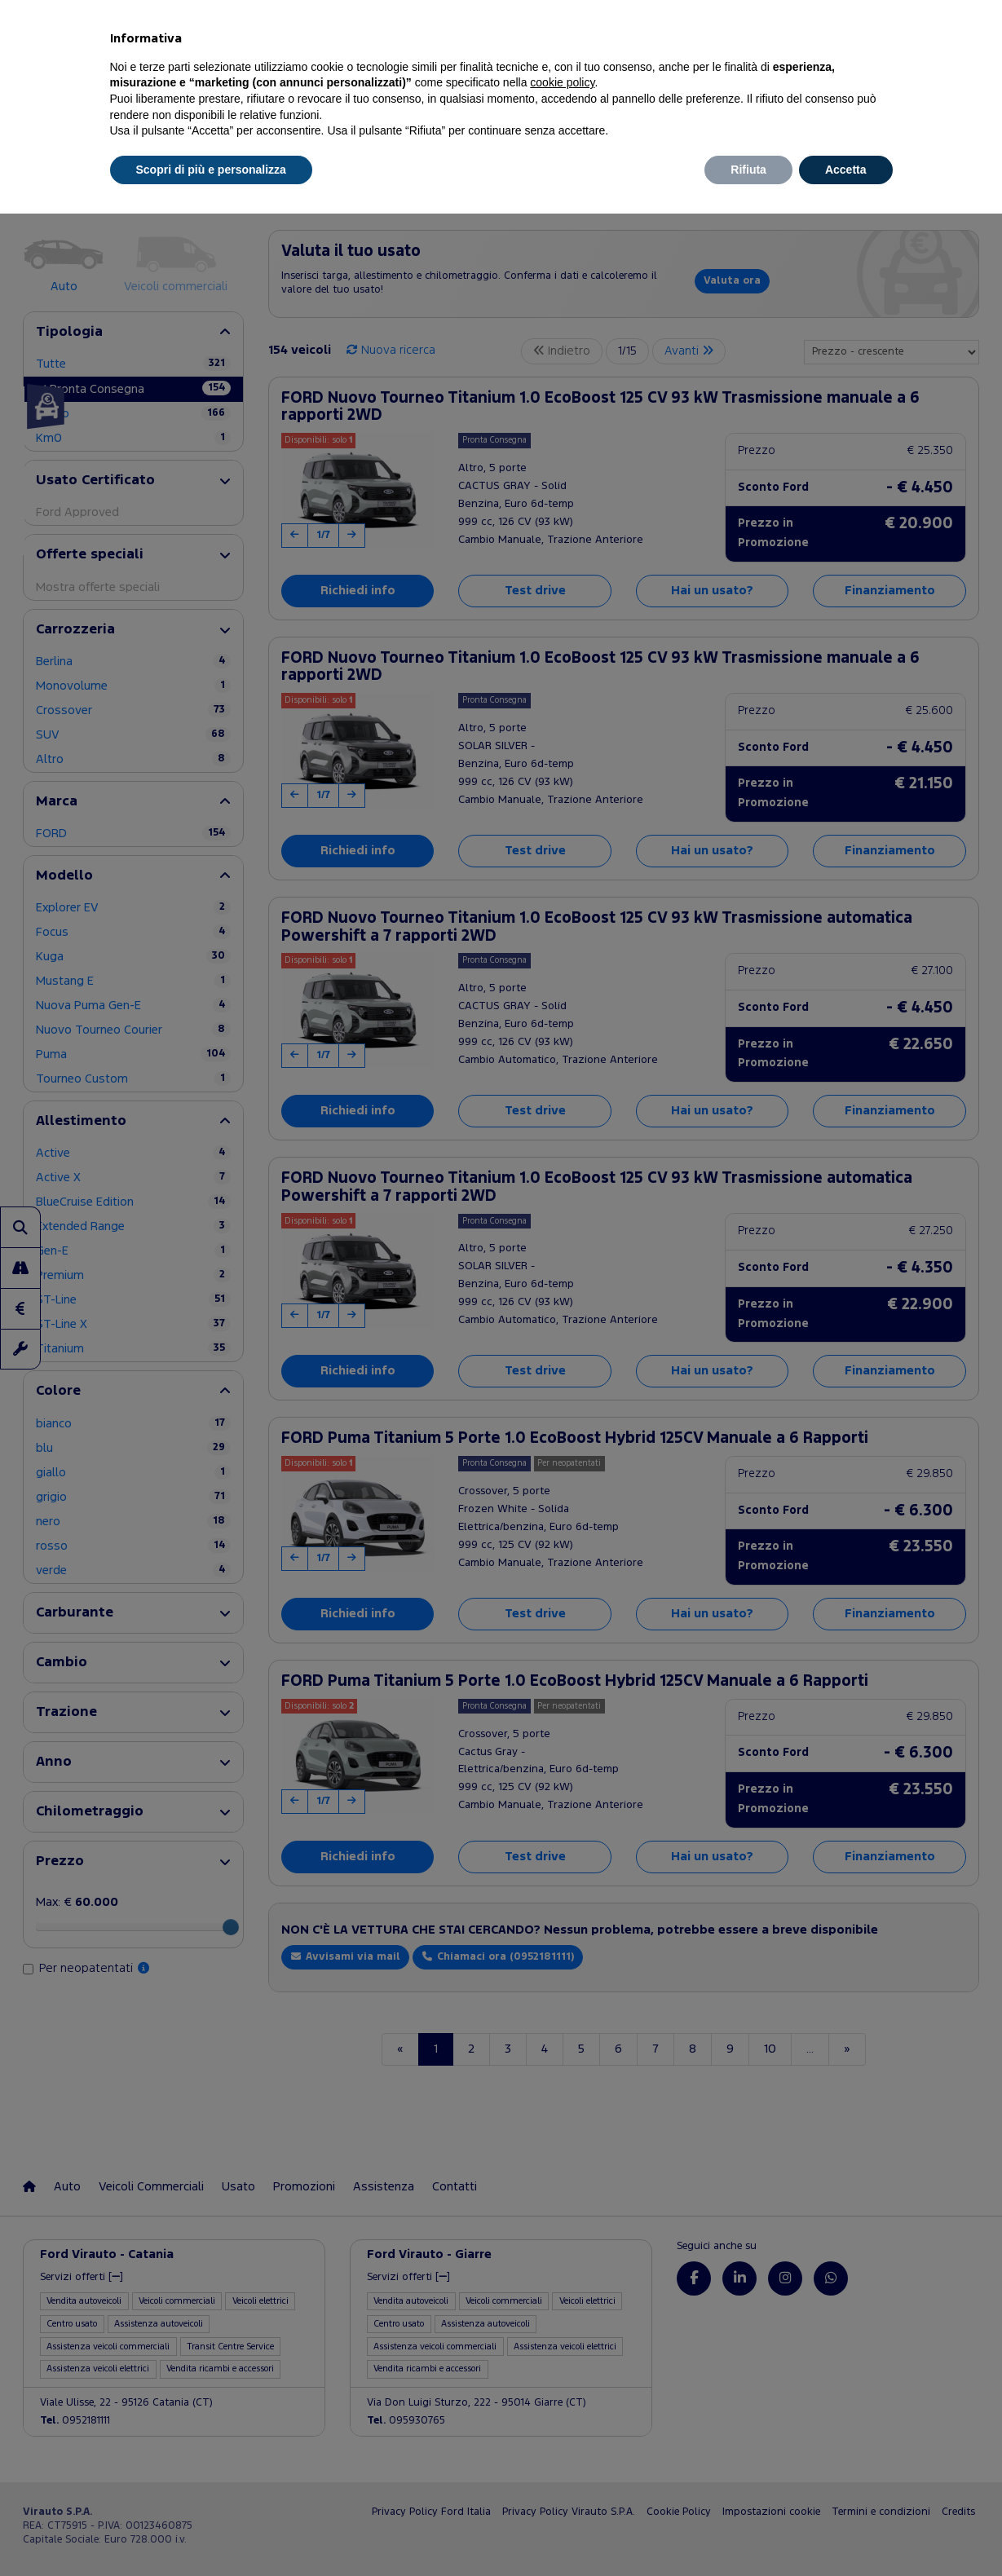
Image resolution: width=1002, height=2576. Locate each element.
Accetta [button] (846, 169)
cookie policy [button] (562, 82)
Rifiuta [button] (748, 169)
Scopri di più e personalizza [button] (211, 169)
